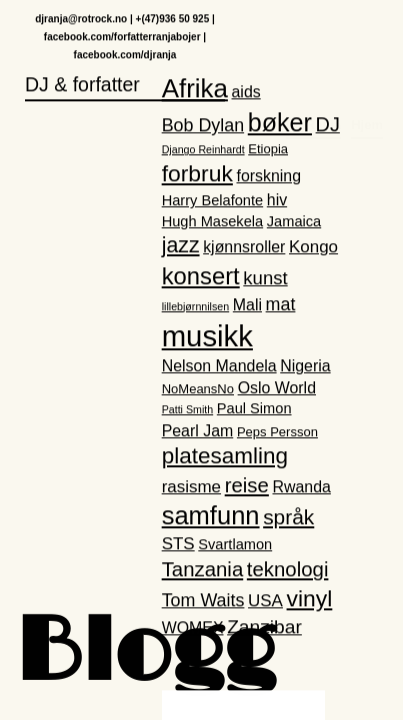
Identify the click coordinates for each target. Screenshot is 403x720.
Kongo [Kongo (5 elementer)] (313, 248)
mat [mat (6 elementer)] (281, 305)
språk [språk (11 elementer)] (288, 518)
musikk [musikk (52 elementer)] (207, 336)
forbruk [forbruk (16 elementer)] (197, 174)
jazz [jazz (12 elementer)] (181, 247)
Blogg (145, 654)
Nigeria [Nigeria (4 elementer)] (305, 366)
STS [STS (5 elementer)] (178, 544)
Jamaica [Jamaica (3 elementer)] (294, 222)
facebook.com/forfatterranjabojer (122, 37)
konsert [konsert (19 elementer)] (201, 276)
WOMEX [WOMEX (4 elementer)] (193, 629)
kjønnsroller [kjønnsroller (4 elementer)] (244, 248)
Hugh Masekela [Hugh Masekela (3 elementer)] (213, 222)
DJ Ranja (314, 36)
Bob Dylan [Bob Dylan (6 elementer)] (203, 126)
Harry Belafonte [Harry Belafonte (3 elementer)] (213, 202)
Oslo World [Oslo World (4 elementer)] (277, 388)
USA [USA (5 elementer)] (265, 601)
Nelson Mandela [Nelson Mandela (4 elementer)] (219, 366)
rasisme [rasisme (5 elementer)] (191, 487)
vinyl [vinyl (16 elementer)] (310, 599)
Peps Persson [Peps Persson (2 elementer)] (277, 432)
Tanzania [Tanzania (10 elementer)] (203, 571)
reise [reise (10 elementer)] (247, 486)
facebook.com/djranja (125, 55)
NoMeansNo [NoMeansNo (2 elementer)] (198, 389)
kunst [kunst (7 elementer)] (265, 278)
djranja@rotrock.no (81, 19)
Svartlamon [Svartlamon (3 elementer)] (235, 545)
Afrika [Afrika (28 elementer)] (195, 89)
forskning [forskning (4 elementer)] (268, 176)
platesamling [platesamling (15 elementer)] (225, 456)
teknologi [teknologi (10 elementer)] (288, 571)
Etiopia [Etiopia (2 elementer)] (268, 149)
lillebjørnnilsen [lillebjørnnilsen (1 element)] (196, 307)
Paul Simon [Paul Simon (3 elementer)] (254, 410)
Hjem (367, 36)
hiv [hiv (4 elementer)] (277, 201)
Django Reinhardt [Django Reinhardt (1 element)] (203, 150)
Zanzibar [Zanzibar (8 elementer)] (264, 628)
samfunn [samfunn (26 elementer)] (211, 517)
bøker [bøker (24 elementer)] (280, 123)
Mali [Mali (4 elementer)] (247, 305)
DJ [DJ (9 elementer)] (328, 125)
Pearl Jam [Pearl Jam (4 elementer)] (198, 431)
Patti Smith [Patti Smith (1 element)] (188, 411)
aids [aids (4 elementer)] (246, 92)
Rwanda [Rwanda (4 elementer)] (301, 487)
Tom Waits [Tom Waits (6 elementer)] (203, 601)
